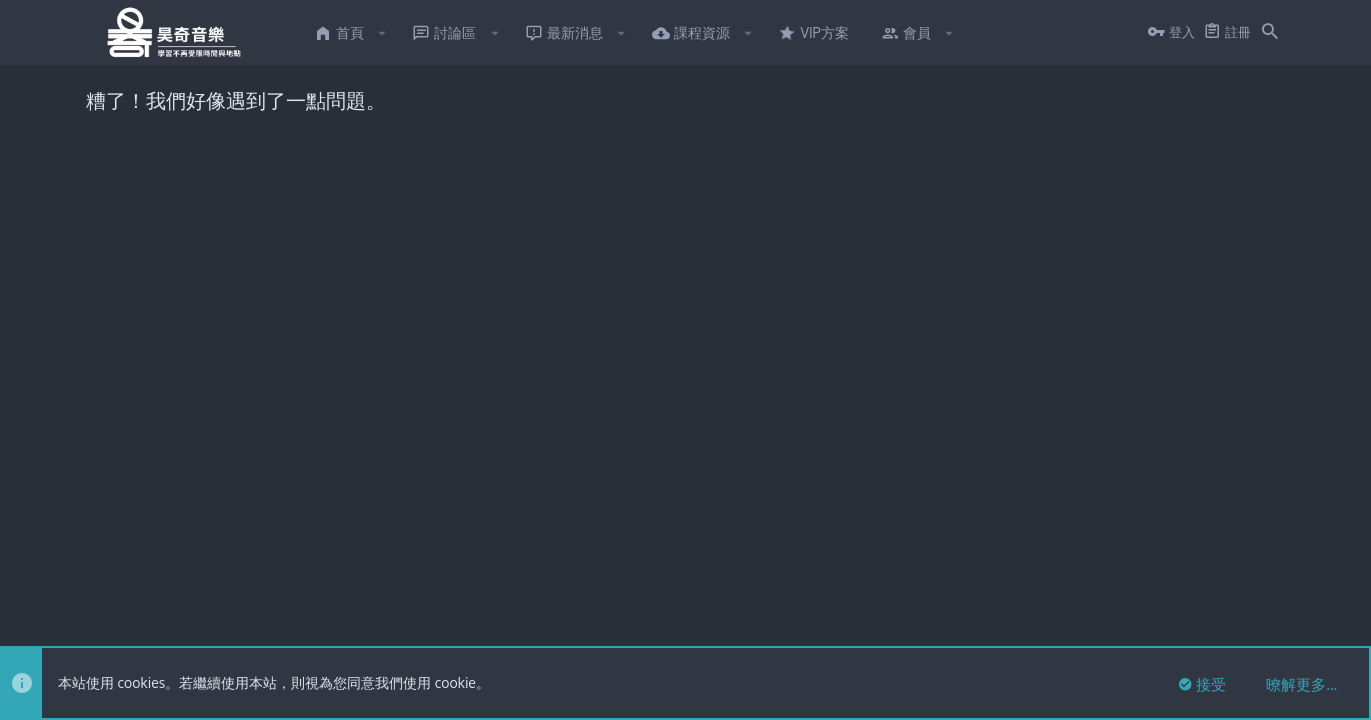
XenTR (188, 561)
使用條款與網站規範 (1056, 622)
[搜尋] (1270, 33)
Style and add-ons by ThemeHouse (524, 543)
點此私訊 (875, 217)
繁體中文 (169, 622)
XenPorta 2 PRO (132, 580)
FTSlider (110, 561)
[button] (382, 33)
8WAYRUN (327, 580)
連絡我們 (960, 622)
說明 (1217, 622)
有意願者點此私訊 (729, 284)
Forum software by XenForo (249, 543)
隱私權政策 (1159, 622)
